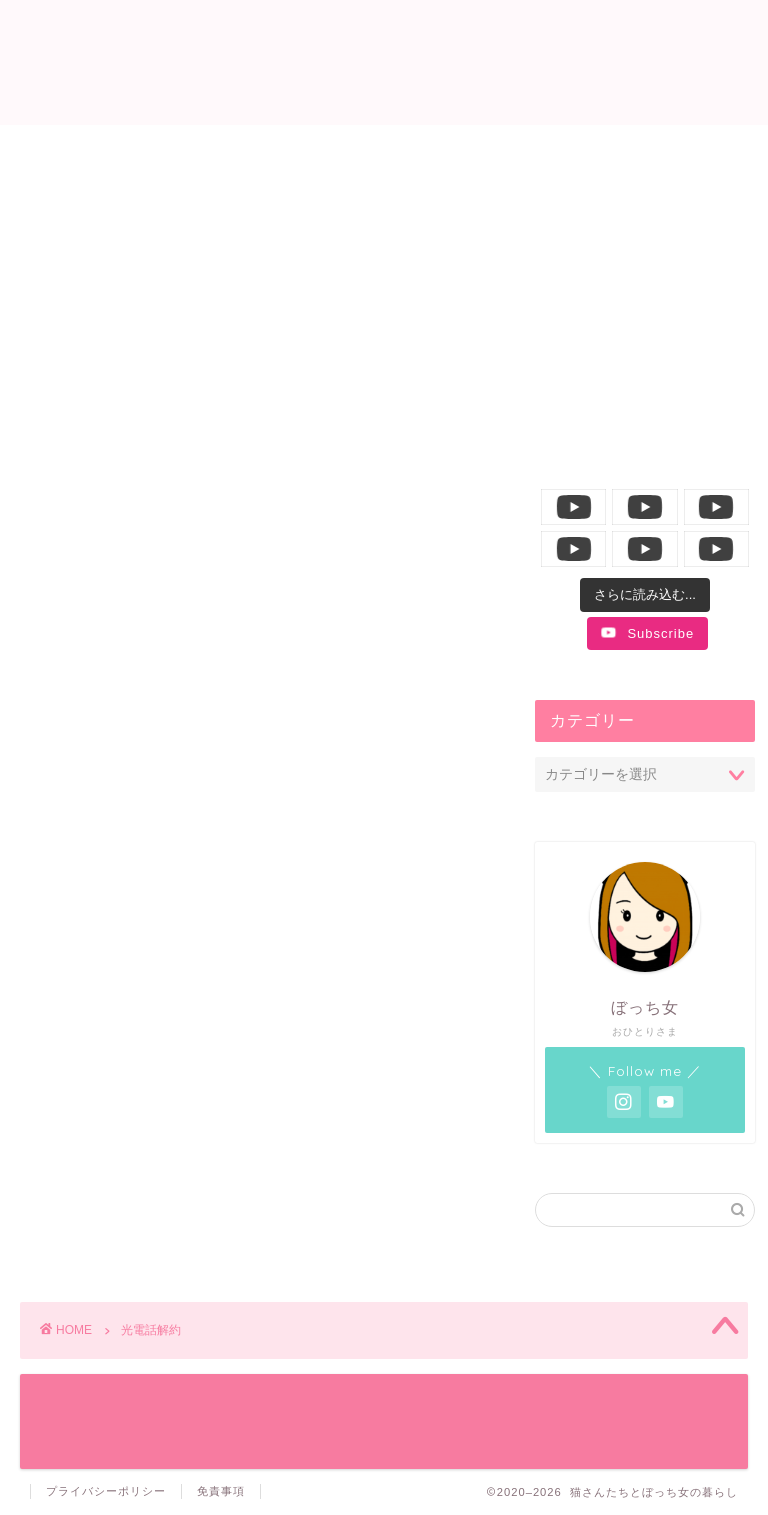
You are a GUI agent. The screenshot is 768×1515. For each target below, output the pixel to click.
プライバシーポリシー (106, 1491)
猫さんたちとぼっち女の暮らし (384, 60)
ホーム (109, 151)
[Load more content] (645, 595)
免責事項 (221, 1491)
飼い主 (465, 151)
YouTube (651, 151)
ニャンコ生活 (288, 151)
